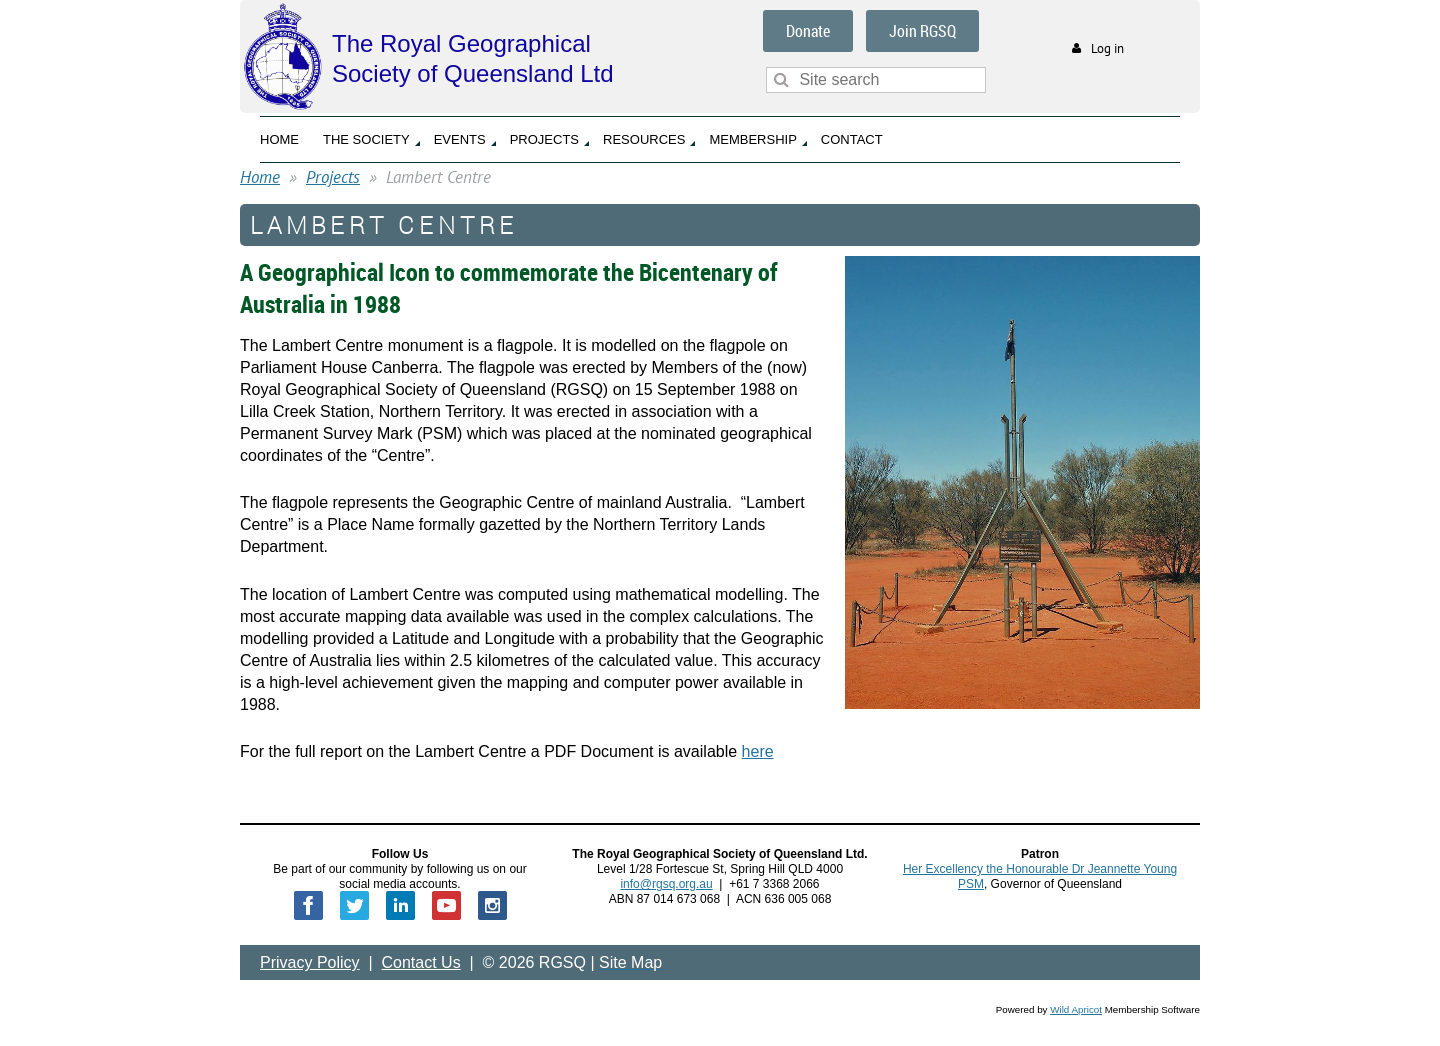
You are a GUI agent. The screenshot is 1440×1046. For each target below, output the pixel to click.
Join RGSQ (922, 31)
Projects (333, 177)
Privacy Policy (310, 962)
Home (260, 177)
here (758, 751)
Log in (1107, 48)
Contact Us (421, 962)
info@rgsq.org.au (666, 884)
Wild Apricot (1076, 1009)
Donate (808, 31)
